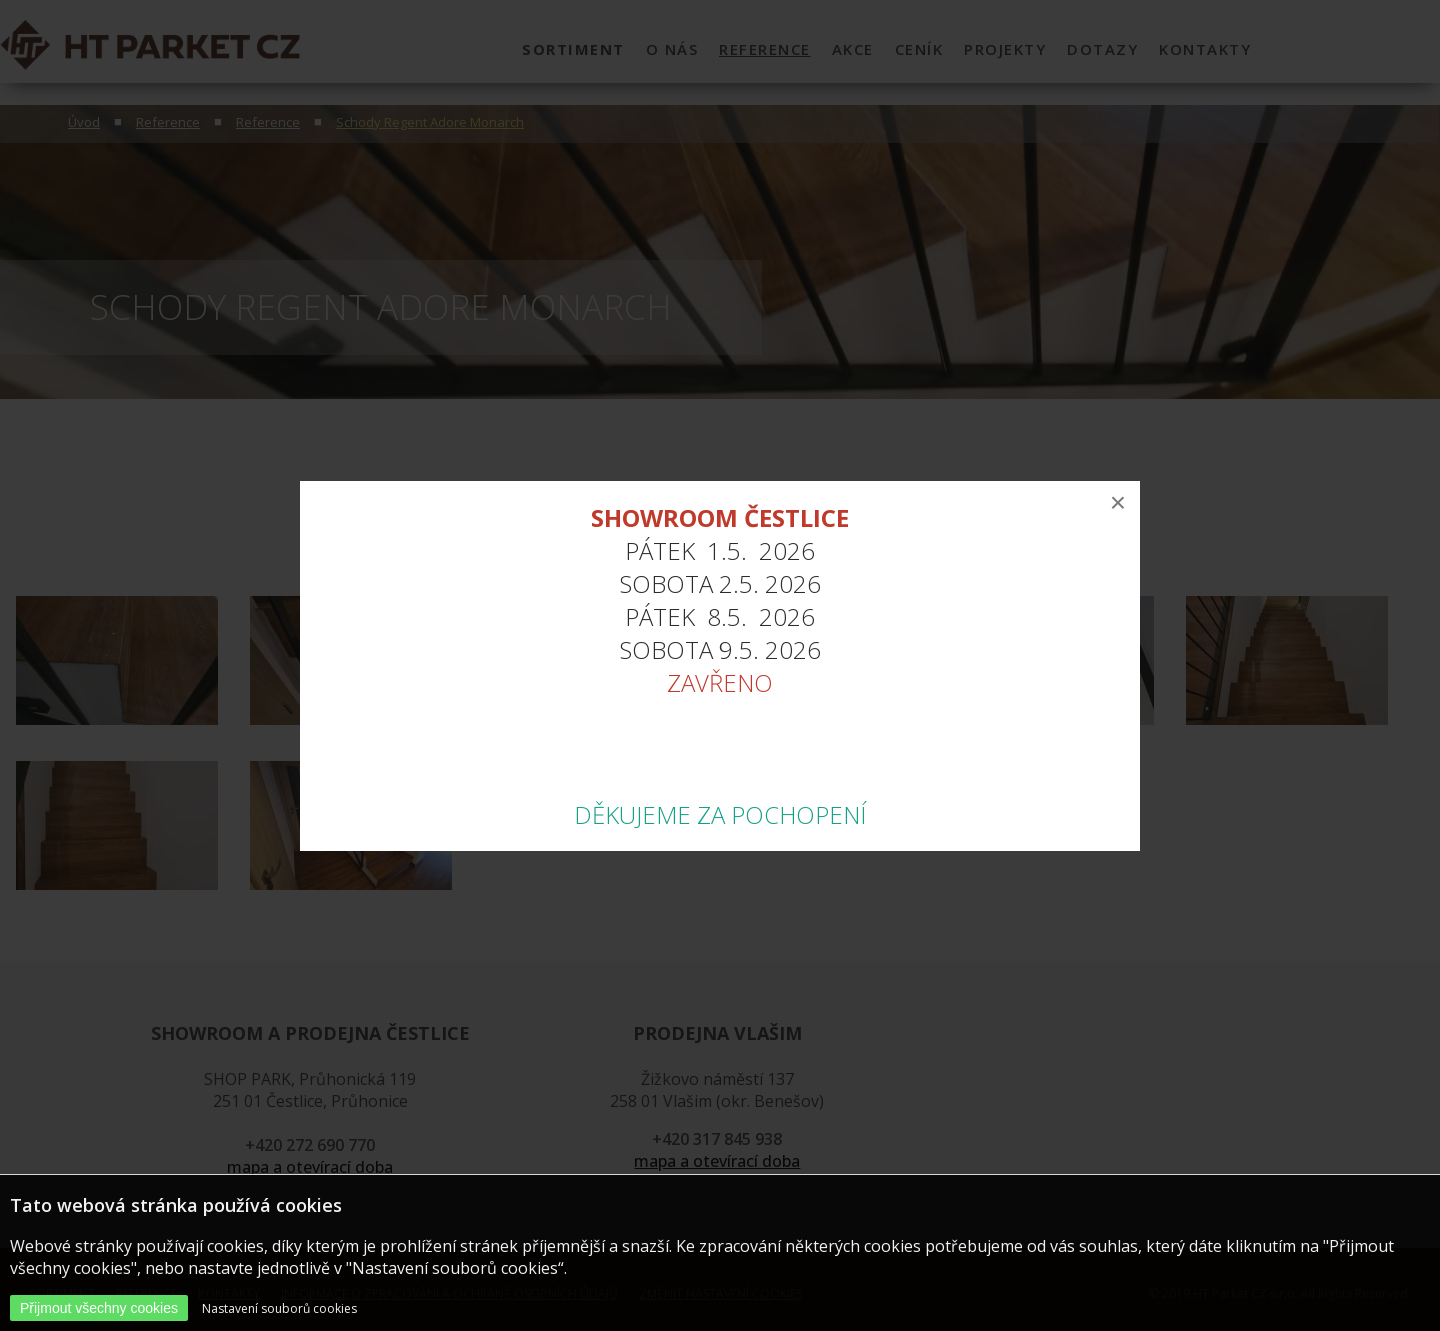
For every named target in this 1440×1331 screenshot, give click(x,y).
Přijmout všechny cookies (99, 1308)
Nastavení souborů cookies (279, 1308)
